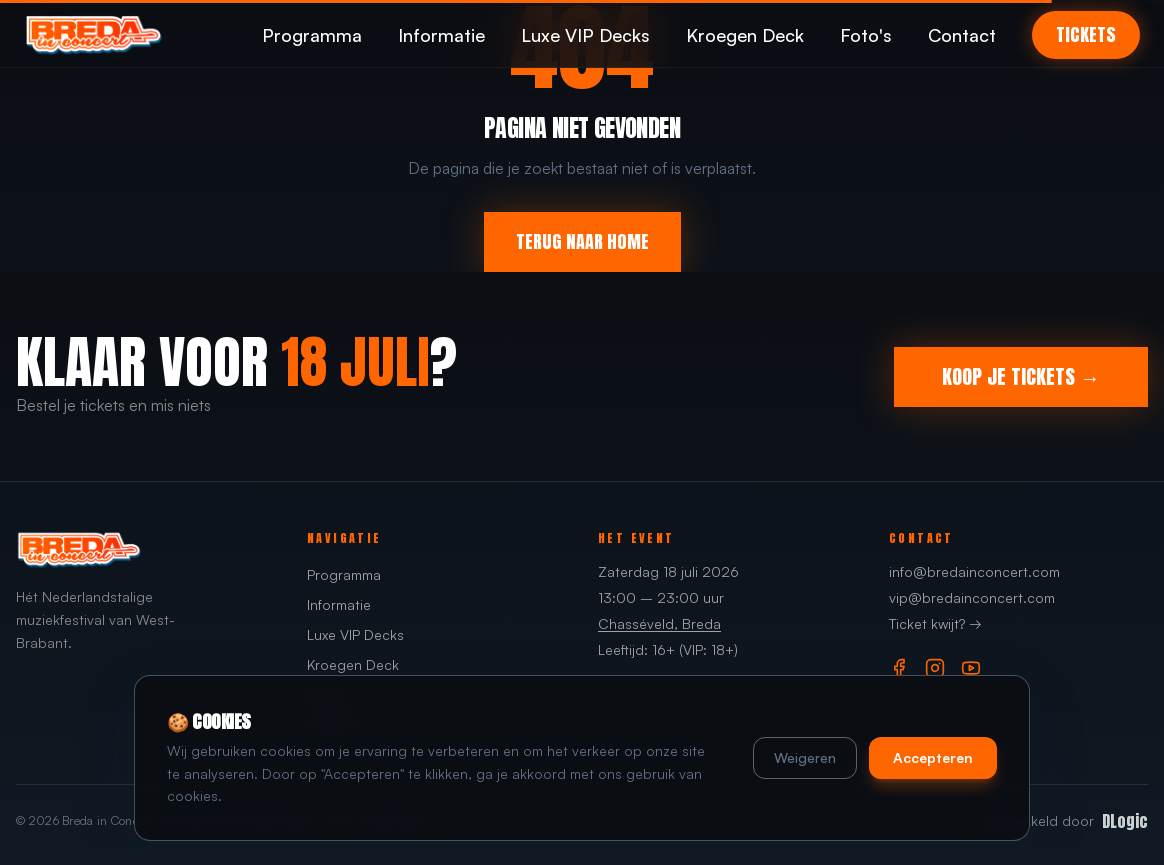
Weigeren (805, 757)
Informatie (441, 35)
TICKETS (1086, 34)
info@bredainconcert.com (974, 571)
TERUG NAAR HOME (582, 241)
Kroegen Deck (745, 35)
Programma (312, 35)
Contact (962, 35)
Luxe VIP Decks (585, 35)
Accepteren (933, 757)
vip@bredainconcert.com (972, 597)
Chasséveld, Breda (659, 623)
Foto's (866, 35)
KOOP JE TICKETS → (1021, 376)
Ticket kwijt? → (935, 623)
